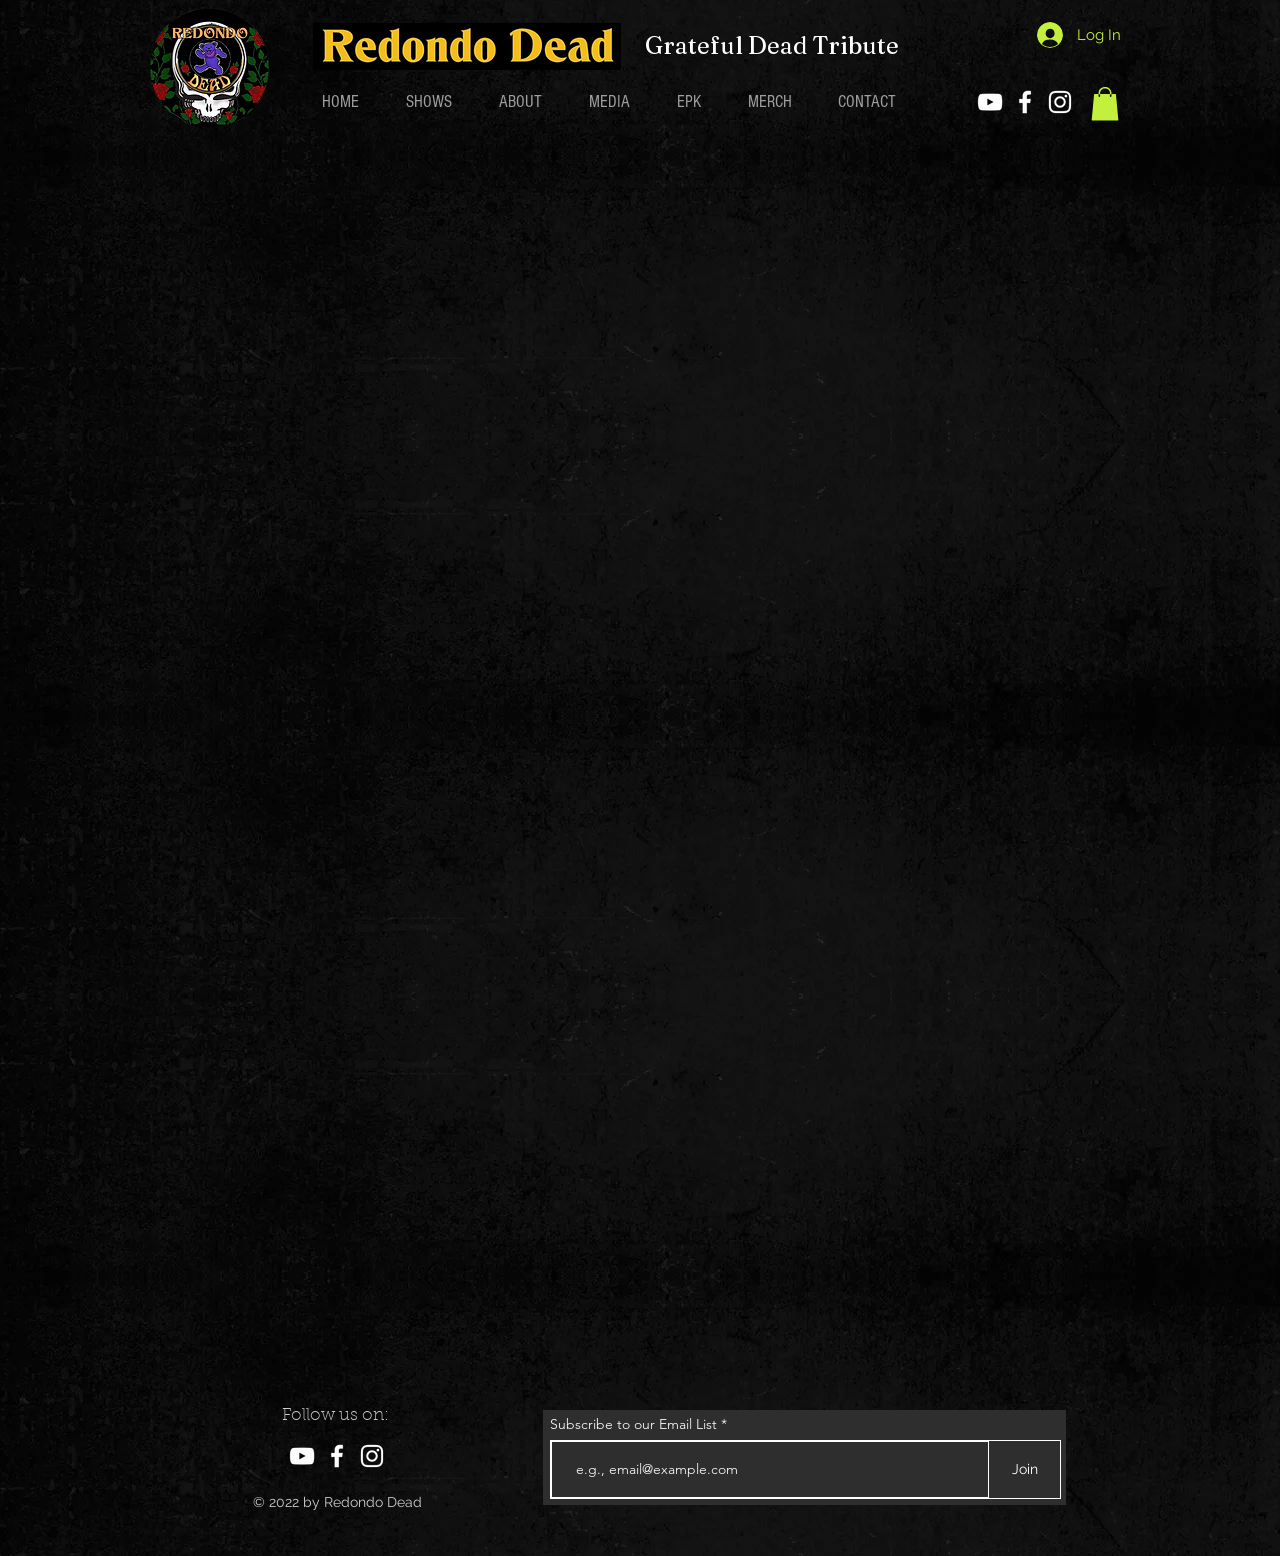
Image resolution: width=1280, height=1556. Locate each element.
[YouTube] (990, 102)
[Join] (1024, 1469)
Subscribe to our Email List (633, 1424)
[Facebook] (1025, 102)
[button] (1105, 103)
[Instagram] (1060, 102)
